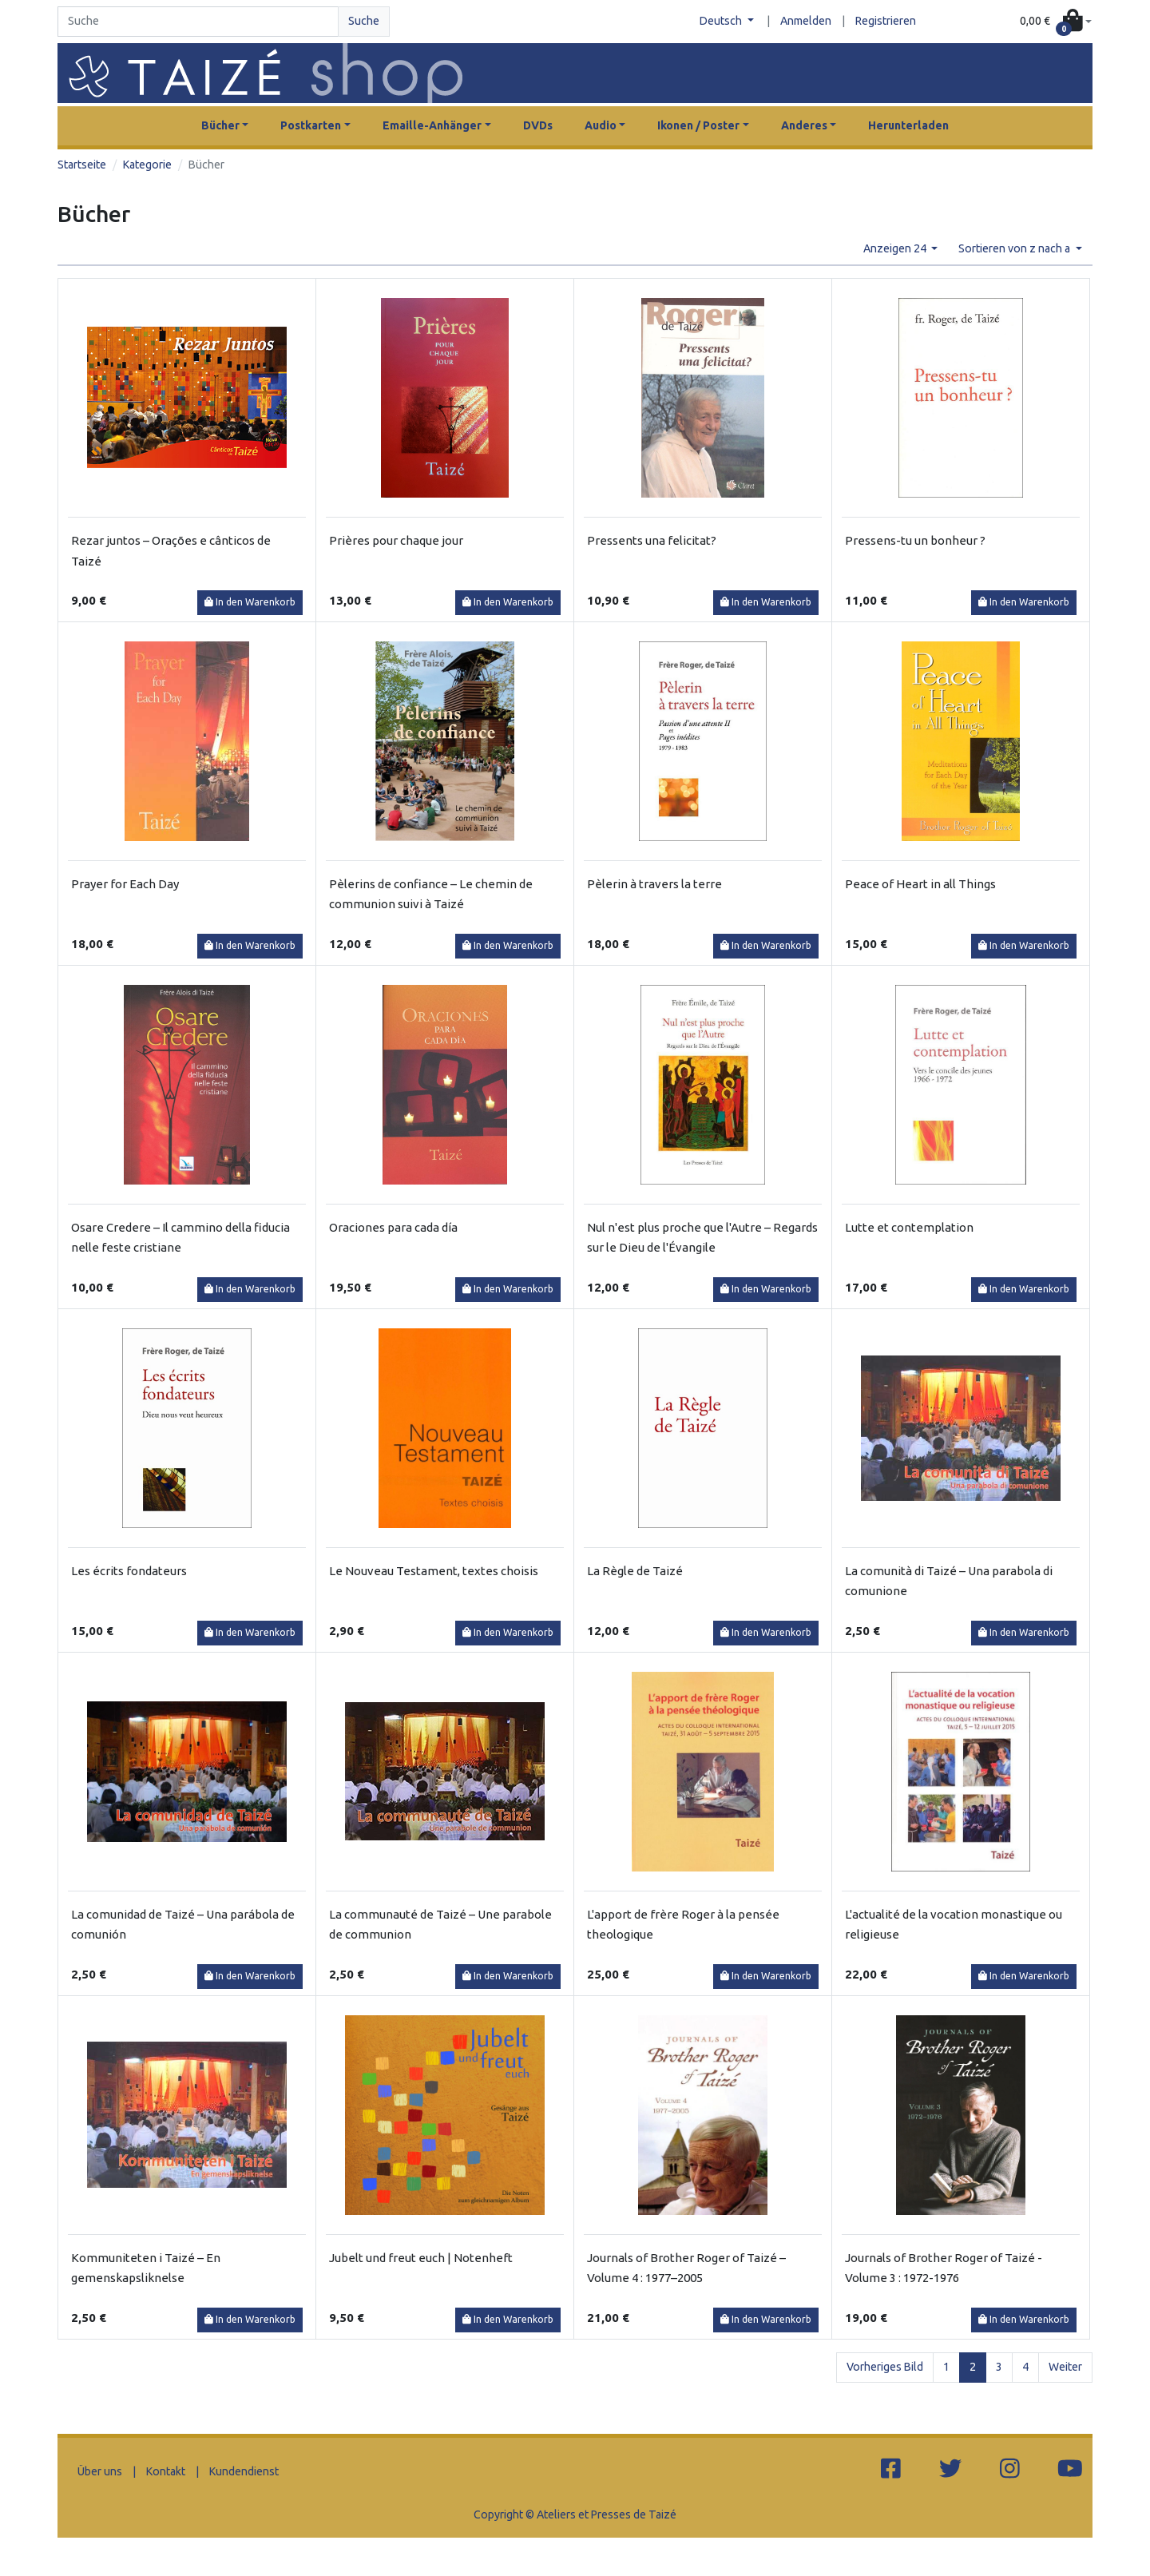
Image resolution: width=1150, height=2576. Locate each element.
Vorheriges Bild (885, 2366)
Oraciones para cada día (393, 1227)
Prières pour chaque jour (396, 540)
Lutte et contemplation (909, 1227)
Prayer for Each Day (125, 884)
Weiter (1065, 2366)
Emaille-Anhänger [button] (432, 125)
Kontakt (165, 2471)
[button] (1055, 22)
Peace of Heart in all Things (920, 884)
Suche (363, 20)
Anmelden (805, 20)
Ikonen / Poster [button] (698, 125)
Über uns (99, 2471)
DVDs (538, 125)
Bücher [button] (220, 125)
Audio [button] (601, 125)
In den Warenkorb (249, 602)
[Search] (198, 21)
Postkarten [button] (310, 125)
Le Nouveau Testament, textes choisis (433, 1571)
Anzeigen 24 (896, 248)
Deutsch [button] (722, 20)
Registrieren (885, 20)
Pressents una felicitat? (651, 540)
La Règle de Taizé (635, 1571)
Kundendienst (244, 2471)
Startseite (82, 164)
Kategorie (147, 164)
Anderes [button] (804, 125)
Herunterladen (908, 125)
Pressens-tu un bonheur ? (915, 540)
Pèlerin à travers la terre (654, 884)
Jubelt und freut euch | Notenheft (421, 2257)
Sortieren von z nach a (1015, 248)
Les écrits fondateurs (129, 1571)
